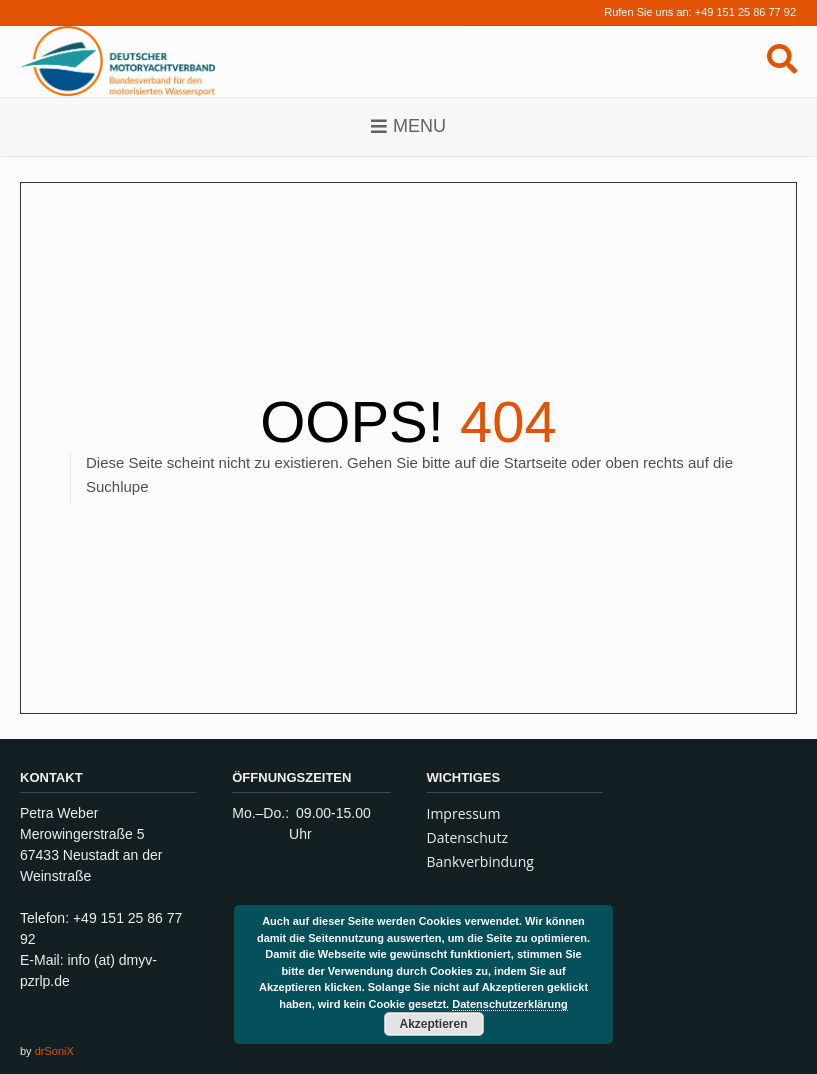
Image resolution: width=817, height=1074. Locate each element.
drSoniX (54, 1051)
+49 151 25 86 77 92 (745, 12)
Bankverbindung (480, 861)
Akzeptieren (433, 1024)
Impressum (464, 813)
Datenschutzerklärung (510, 1004)
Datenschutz (467, 837)
